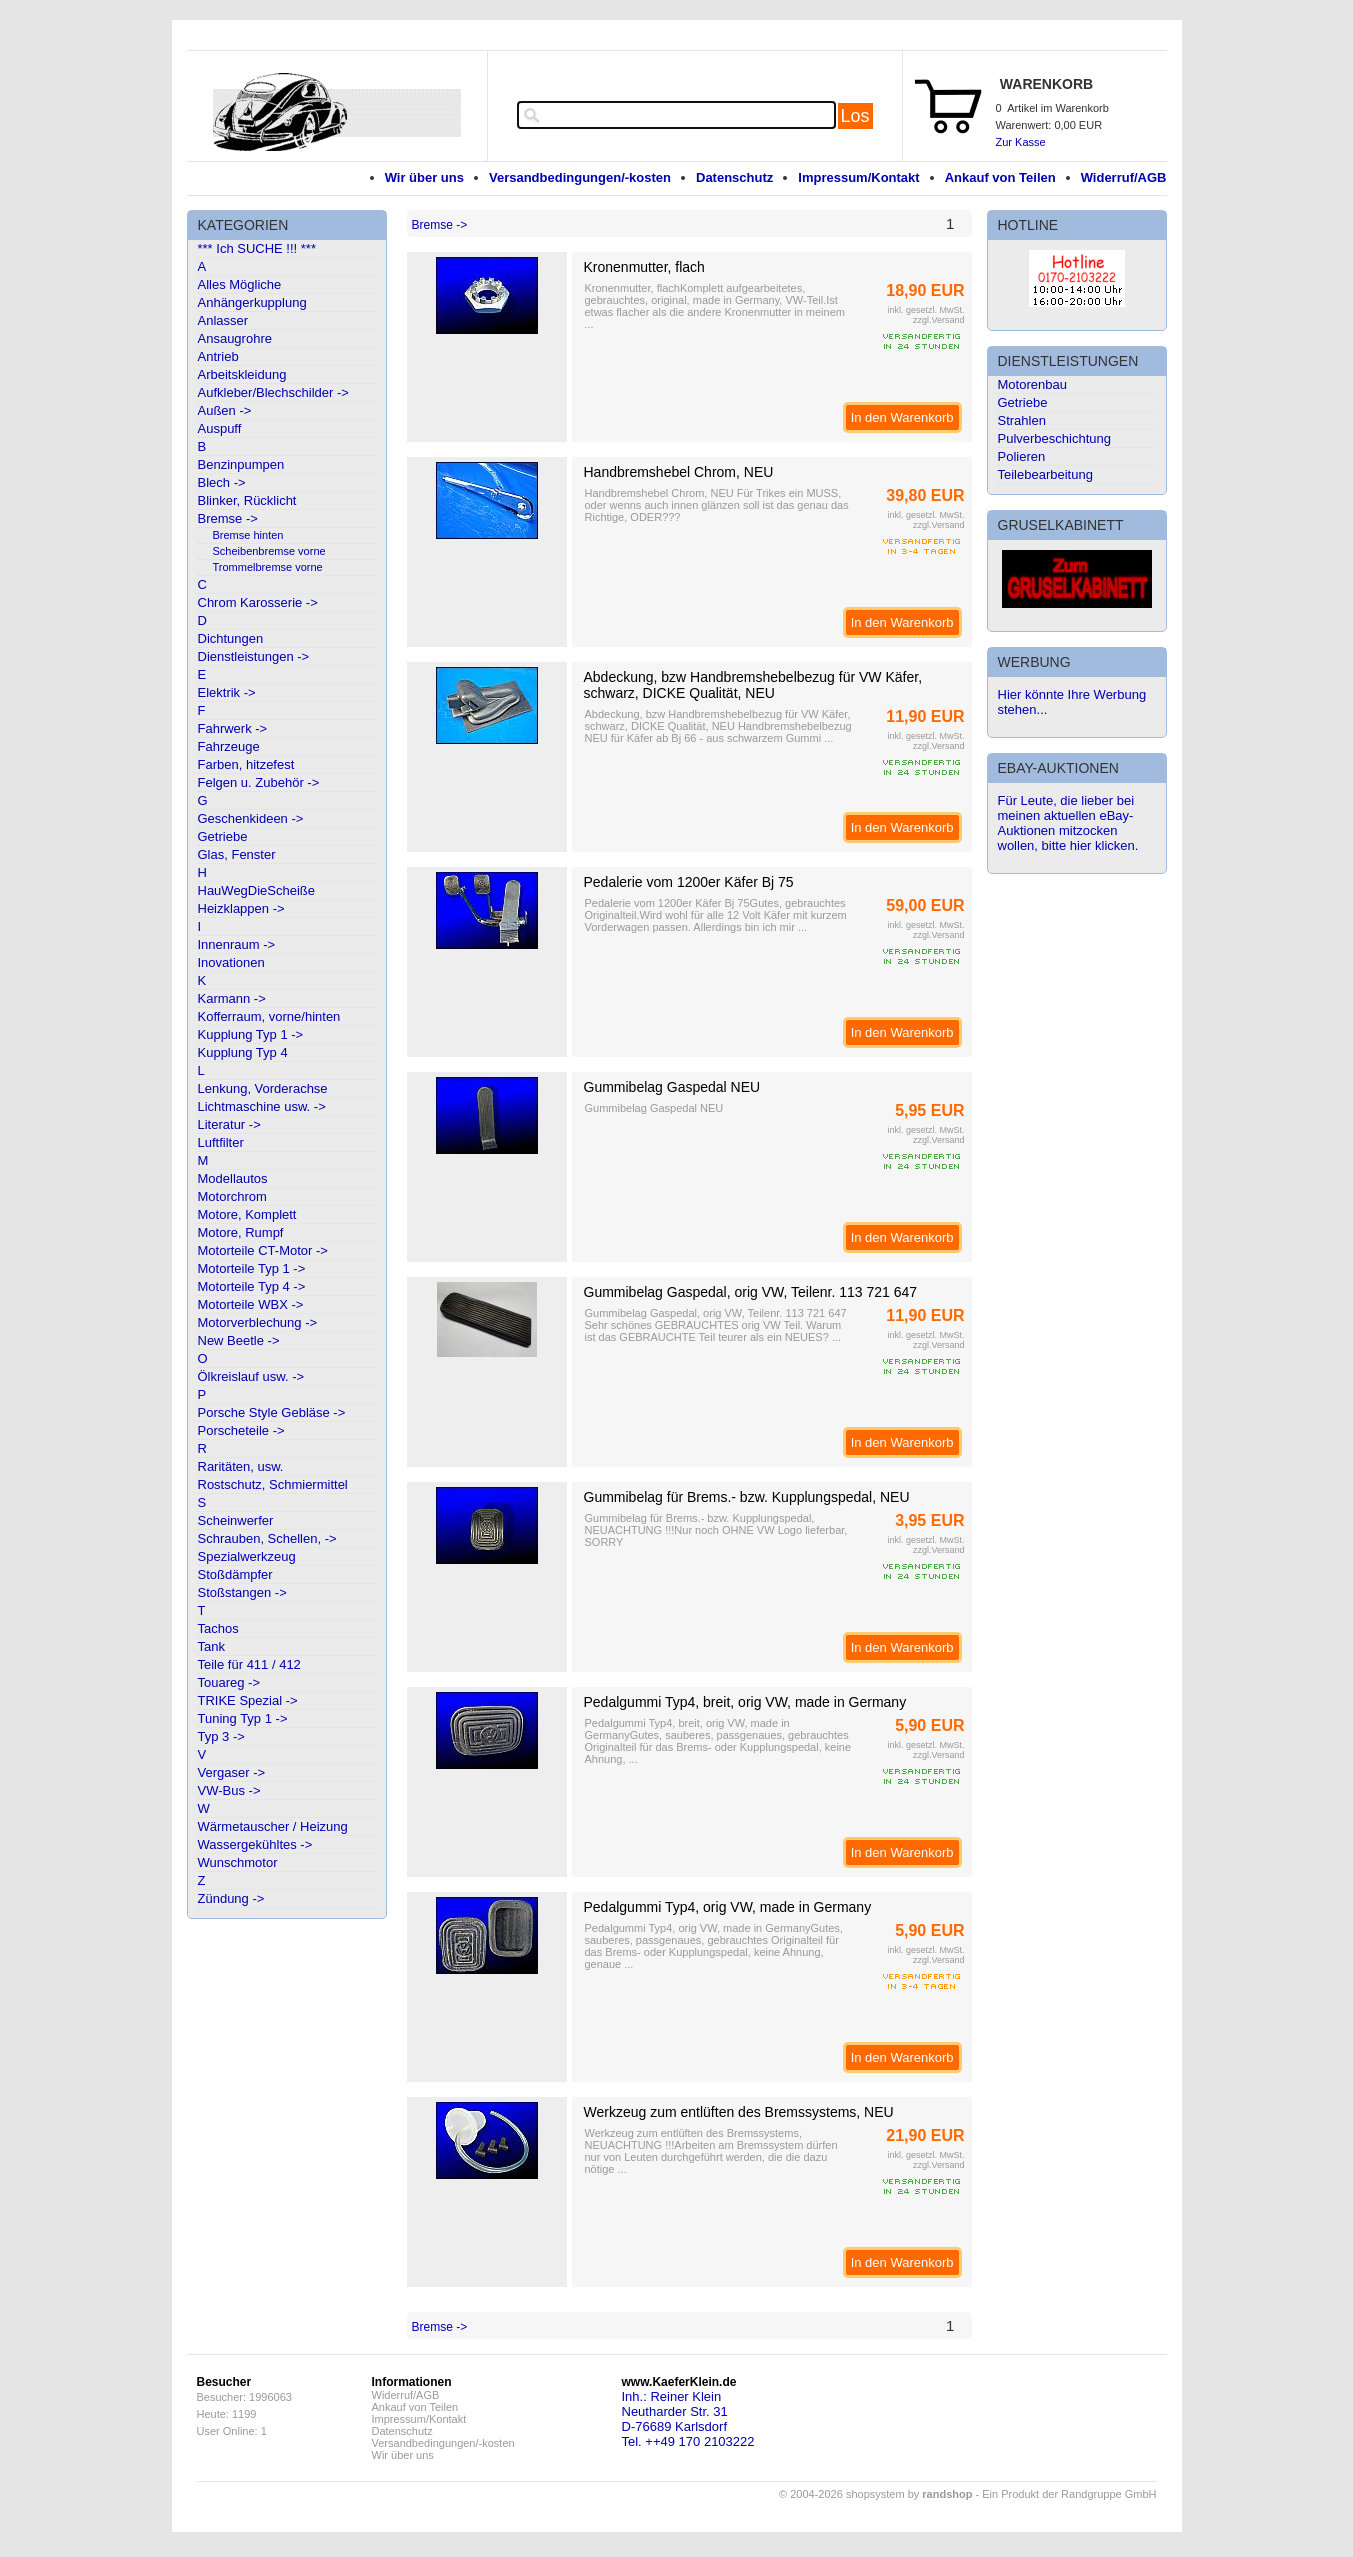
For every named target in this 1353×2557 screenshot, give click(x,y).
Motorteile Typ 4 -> (252, 1286)
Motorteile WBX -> (251, 1304)
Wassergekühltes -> (255, 1844)
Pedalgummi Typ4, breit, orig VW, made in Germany (745, 1702)
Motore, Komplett (247, 1214)
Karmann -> (232, 998)
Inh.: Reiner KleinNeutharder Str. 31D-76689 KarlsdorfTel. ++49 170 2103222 (688, 2419)
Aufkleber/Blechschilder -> (273, 392)
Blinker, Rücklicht (247, 500)
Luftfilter (221, 1142)
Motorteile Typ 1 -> (252, 1268)
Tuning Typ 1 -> (243, 1718)
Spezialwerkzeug (247, 1556)
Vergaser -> (232, 1772)
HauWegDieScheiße (257, 890)
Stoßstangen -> (242, 1592)
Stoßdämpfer (235, 1574)
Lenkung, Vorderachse (263, 1088)
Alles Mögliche (240, 284)
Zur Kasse (1021, 142)
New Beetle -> (239, 1340)
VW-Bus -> (229, 1790)
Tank (211, 1646)
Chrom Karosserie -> (258, 602)
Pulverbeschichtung (1054, 438)
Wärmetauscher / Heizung (273, 1826)
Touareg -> (229, 1682)
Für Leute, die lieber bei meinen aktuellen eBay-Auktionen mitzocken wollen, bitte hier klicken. (1068, 823)
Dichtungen (231, 638)
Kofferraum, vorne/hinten (269, 1016)
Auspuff (220, 428)
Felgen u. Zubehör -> (259, 782)
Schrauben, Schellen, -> (267, 1538)
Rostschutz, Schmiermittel (273, 1484)
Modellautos (233, 1178)
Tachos (218, 1628)
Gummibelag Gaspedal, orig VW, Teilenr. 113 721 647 (751, 1292)
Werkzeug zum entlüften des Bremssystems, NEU (739, 2112)
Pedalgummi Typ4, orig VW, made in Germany (728, 1907)
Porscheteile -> (241, 1430)
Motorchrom (232, 1196)
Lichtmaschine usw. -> (262, 1106)
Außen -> (225, 410)
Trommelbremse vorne (268, 567)
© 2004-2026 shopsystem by (875, 2494)
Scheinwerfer (236, 1520)
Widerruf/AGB (1124, 177)
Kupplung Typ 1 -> (251, 1034)
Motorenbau (1032, 384)
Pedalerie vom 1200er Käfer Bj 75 (689, 882)
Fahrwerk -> (233, 728)
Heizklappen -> (241, 908)
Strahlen (1022, 420)
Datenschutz (734, 177)
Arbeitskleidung (242, 374)
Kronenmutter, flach (644, 267)
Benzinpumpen (241, 464)
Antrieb (218, 356)
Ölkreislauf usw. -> (251, 1376)
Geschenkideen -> (251, 818)
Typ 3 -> (221, 1736)
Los (855, 116)
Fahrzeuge (229, 746)
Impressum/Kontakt (858, 177)
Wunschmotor (238, 1862)
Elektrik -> (227, 692)
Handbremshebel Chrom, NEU (679, 472)
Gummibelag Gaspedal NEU (672, 1087)
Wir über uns (424, 177)
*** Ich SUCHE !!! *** (257, 248)
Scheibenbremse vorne (269, 551)
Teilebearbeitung (1045, 474)
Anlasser (223, 320)
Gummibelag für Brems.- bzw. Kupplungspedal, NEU (747, 1497)
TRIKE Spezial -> (248, 1700)
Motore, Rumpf (241, 1232)
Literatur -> (229, 1124)
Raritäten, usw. (241, 1466)
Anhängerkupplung (252, 302)
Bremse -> (228, 518)
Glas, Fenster (237, 854)
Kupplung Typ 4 (243, 1052)
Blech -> (222, 482)
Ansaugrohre (235, 338)
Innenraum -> (237, 944)
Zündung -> (231, 1898)
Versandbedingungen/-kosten (580, 177)
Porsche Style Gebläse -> (272, 1412)
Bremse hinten (248, 535)
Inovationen (231, 962)
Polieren (1022, 456)
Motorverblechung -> (258, 1322)
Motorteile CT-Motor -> (263, 1250)
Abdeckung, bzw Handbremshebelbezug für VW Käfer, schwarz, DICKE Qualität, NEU (753, 685)
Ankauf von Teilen (1000, 177)
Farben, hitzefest (246, 764)
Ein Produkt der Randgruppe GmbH (1069, 2494)
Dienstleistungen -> (254, 656)
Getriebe (223, 836)
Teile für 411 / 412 (249, 1664)
